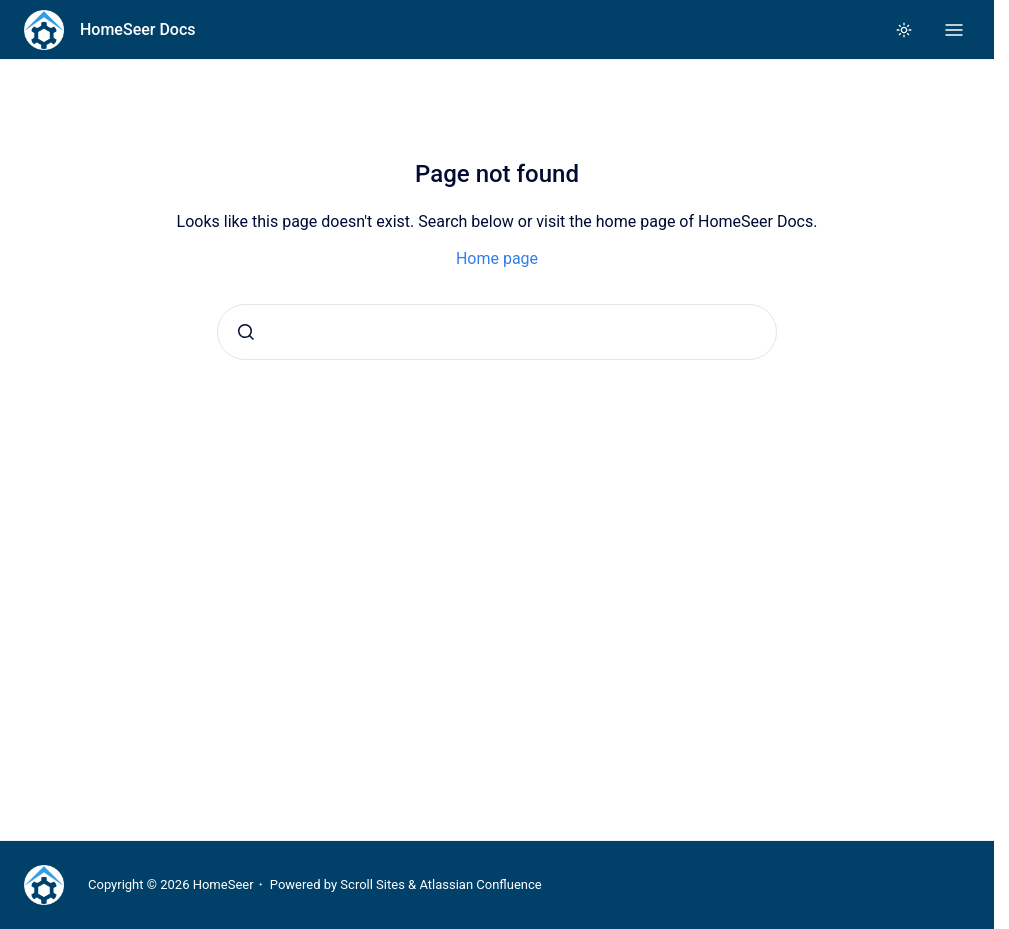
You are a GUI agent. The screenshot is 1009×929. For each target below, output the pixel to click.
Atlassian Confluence (480, 884)
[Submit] (246, 332)
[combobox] (497, 332)
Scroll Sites (372, 884)
